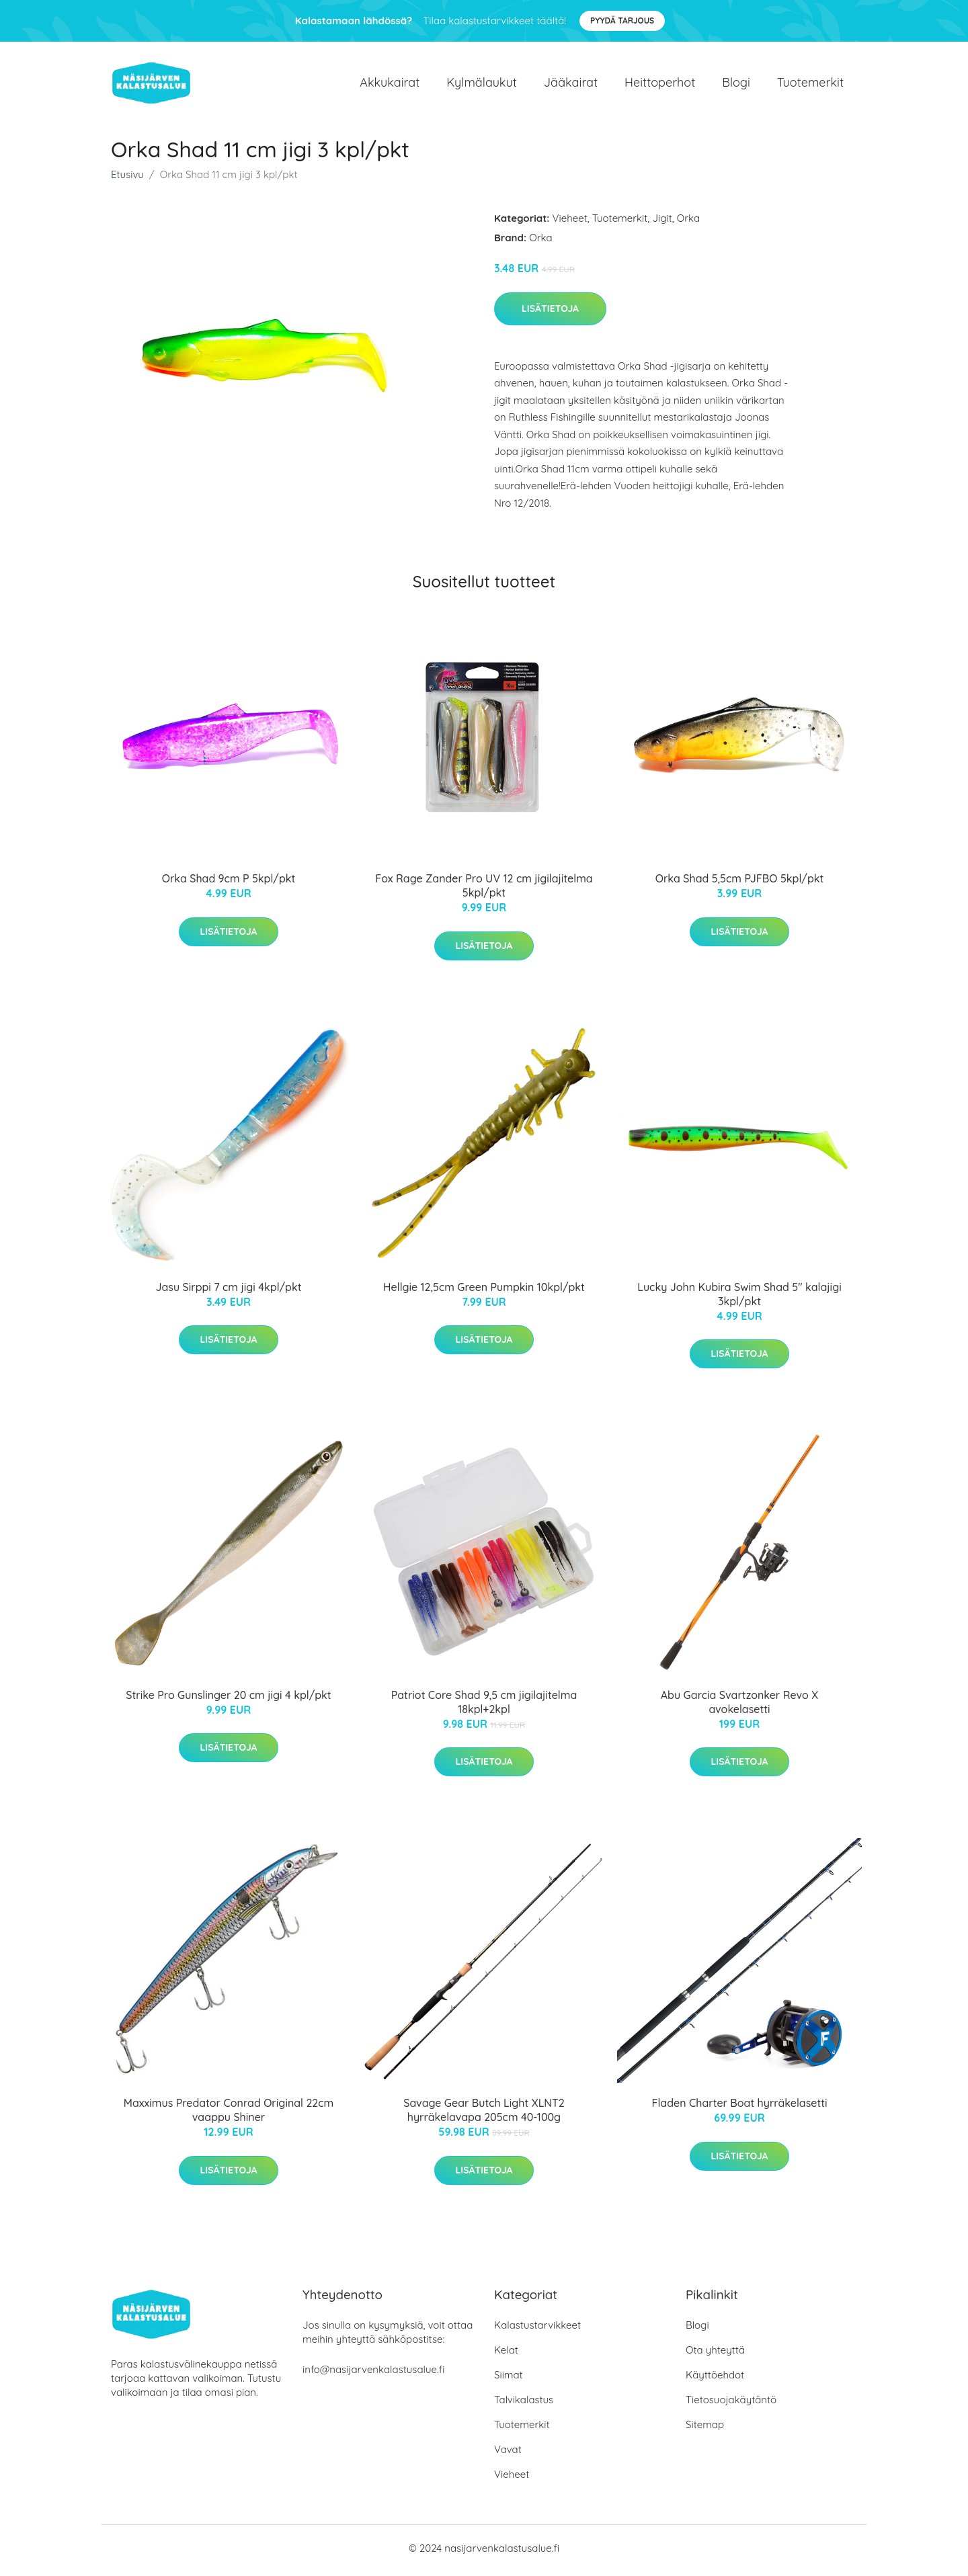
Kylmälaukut (481, 84)
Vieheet (570, 222)
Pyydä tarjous (622, 20)
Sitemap (705, 2429)
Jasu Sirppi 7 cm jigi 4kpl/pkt (228, 1291)
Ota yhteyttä (715, 2354)
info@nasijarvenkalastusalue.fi (373, 2374)
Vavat (508, 2454)
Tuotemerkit (810, 84)
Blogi (736, 84)
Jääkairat (571, 84)
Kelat (506, 2354)
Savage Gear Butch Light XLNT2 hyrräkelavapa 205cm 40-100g (484, 2114)
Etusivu (127, 179)
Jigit (662, 222)
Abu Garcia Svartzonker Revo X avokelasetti (739, 1706)
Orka (688, 222)
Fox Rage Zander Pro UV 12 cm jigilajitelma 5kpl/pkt (483, 890)
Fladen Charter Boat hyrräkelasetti (739, 2107)
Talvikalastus (523, 2404)
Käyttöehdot (715, 2379)
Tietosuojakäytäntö (731, 2404)
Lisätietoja (550, 312)
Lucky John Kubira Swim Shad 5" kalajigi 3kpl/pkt (739, 1298)
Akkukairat (389, 84)
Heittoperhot (659, 84)
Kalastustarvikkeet (537, 2329)
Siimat (508, 2379)
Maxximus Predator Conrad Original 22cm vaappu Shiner (228, 2114)
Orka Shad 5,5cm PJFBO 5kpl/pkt (739, 883)
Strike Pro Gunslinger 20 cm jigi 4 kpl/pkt (228, 1699)
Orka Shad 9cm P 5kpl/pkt (229, 883)
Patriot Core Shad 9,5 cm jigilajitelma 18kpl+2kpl (484, 1706)
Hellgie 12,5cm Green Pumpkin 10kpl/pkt (484, 1291)
